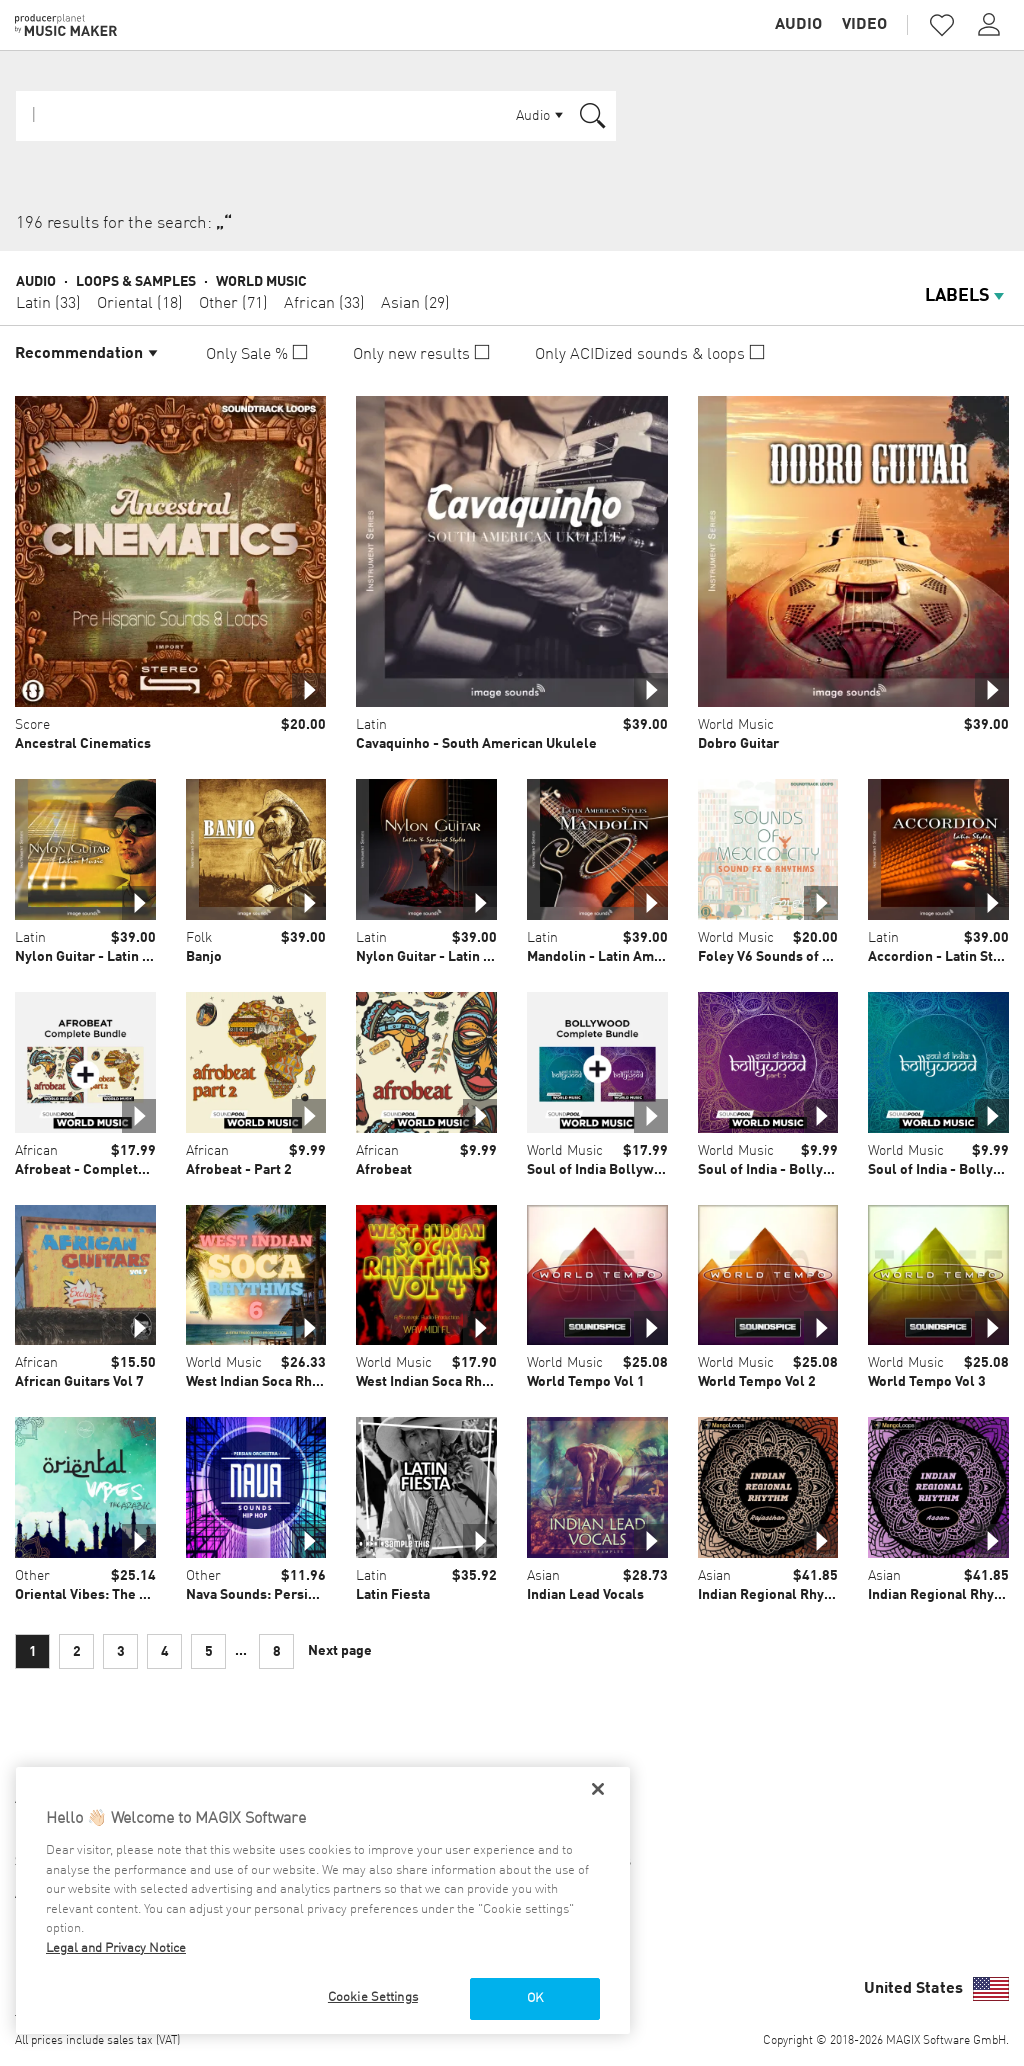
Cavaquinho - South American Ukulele (476, 744)
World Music (261, 282)
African (36, 1151)
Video (864, 25)
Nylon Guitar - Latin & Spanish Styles (472, 957)
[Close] (598, 1789)
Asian (543, 1576)
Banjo (204, 957)
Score (32, 725)
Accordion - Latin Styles (944, 957)
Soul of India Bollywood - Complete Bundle (664, 1170)
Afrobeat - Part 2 (239, 1170)
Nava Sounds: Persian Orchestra (287, 1595)
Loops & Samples (136, 282)
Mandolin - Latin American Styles (632, 957)
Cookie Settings (373, 1997)
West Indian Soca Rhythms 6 (274, 1382)
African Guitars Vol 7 (79, 1382)
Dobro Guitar (738, 744)
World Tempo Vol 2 (757, 1382)
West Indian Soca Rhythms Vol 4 (455, 1382)
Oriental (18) (140, 304)
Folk (199, 938)
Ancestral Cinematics (83, 744)
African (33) (324, 304)
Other (32, 1576)
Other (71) (233, 304)
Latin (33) (48, 304)
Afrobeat (384, 1170)
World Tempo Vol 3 (927, 1382)
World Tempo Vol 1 (586, 1382)
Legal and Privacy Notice (116, 1948)
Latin (371, 725)
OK (535, 1998)
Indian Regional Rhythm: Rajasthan (808, 1595)
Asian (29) (415, 304)
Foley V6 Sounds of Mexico (782, 957)
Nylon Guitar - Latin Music (97, 957)
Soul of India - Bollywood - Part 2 (803, 1170)
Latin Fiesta (393, 1595)
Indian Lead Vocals (585, 1595)
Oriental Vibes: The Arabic (97, 1595)
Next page (340, 1651)
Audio (798, 25)
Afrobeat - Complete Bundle (105, 1170)
